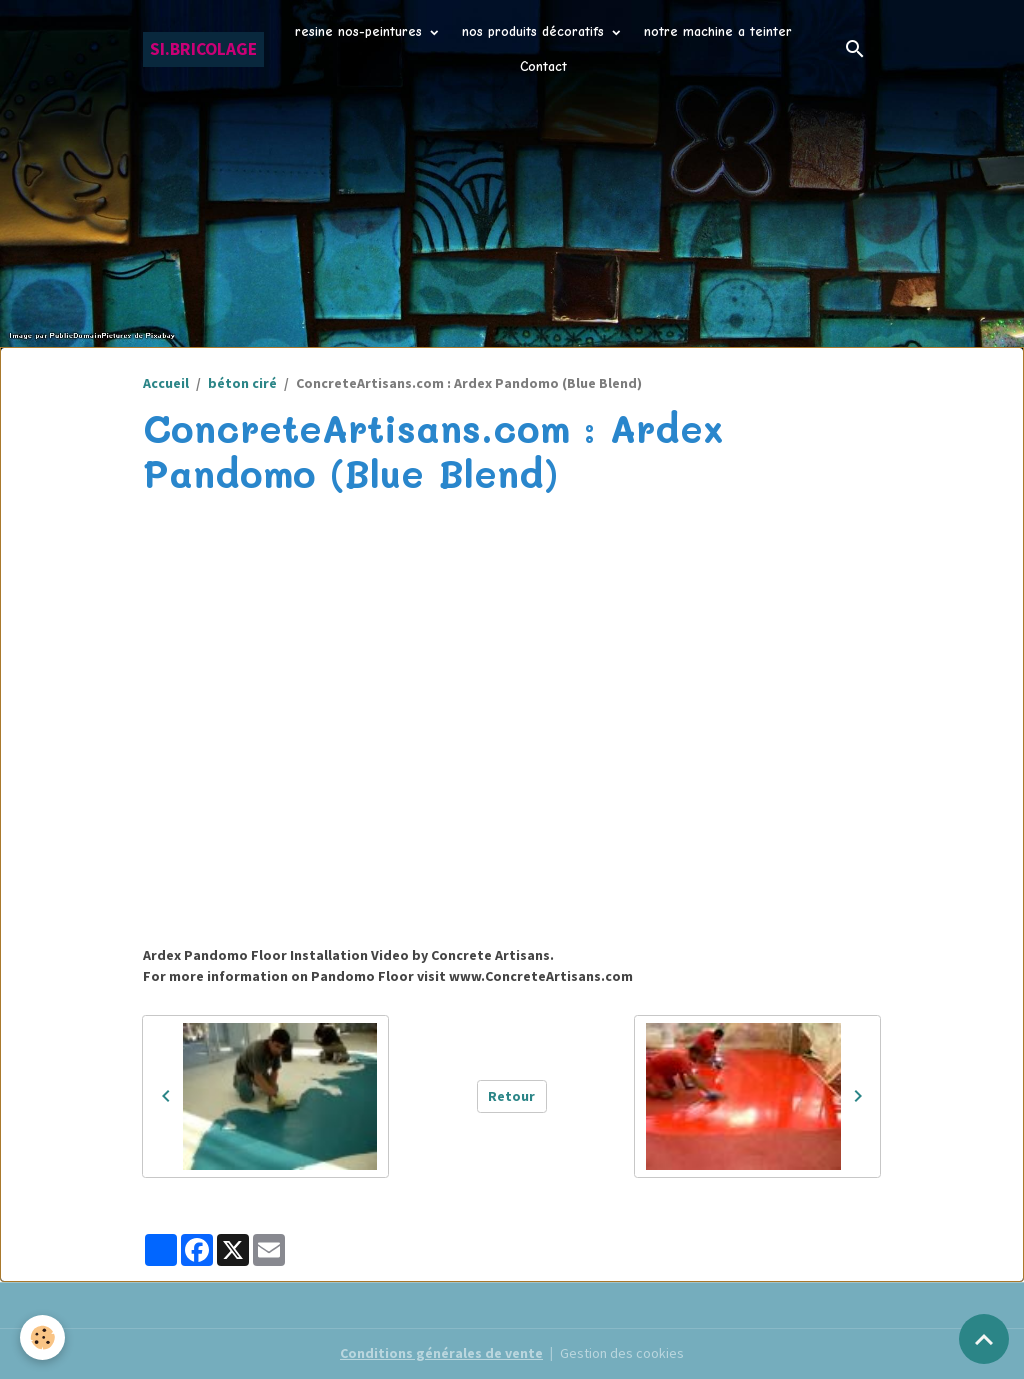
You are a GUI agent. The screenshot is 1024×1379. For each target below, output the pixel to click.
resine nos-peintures (361, 31)
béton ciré (242, 383)
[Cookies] (42, 1337)
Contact (543, 66)
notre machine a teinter (718, 31)
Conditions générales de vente (441, 1353)
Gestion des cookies (622, 1353)
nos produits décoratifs (535, 31)
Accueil (166, 383)
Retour (511, 1096)
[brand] (203, 49)
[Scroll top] (984, 1339)
